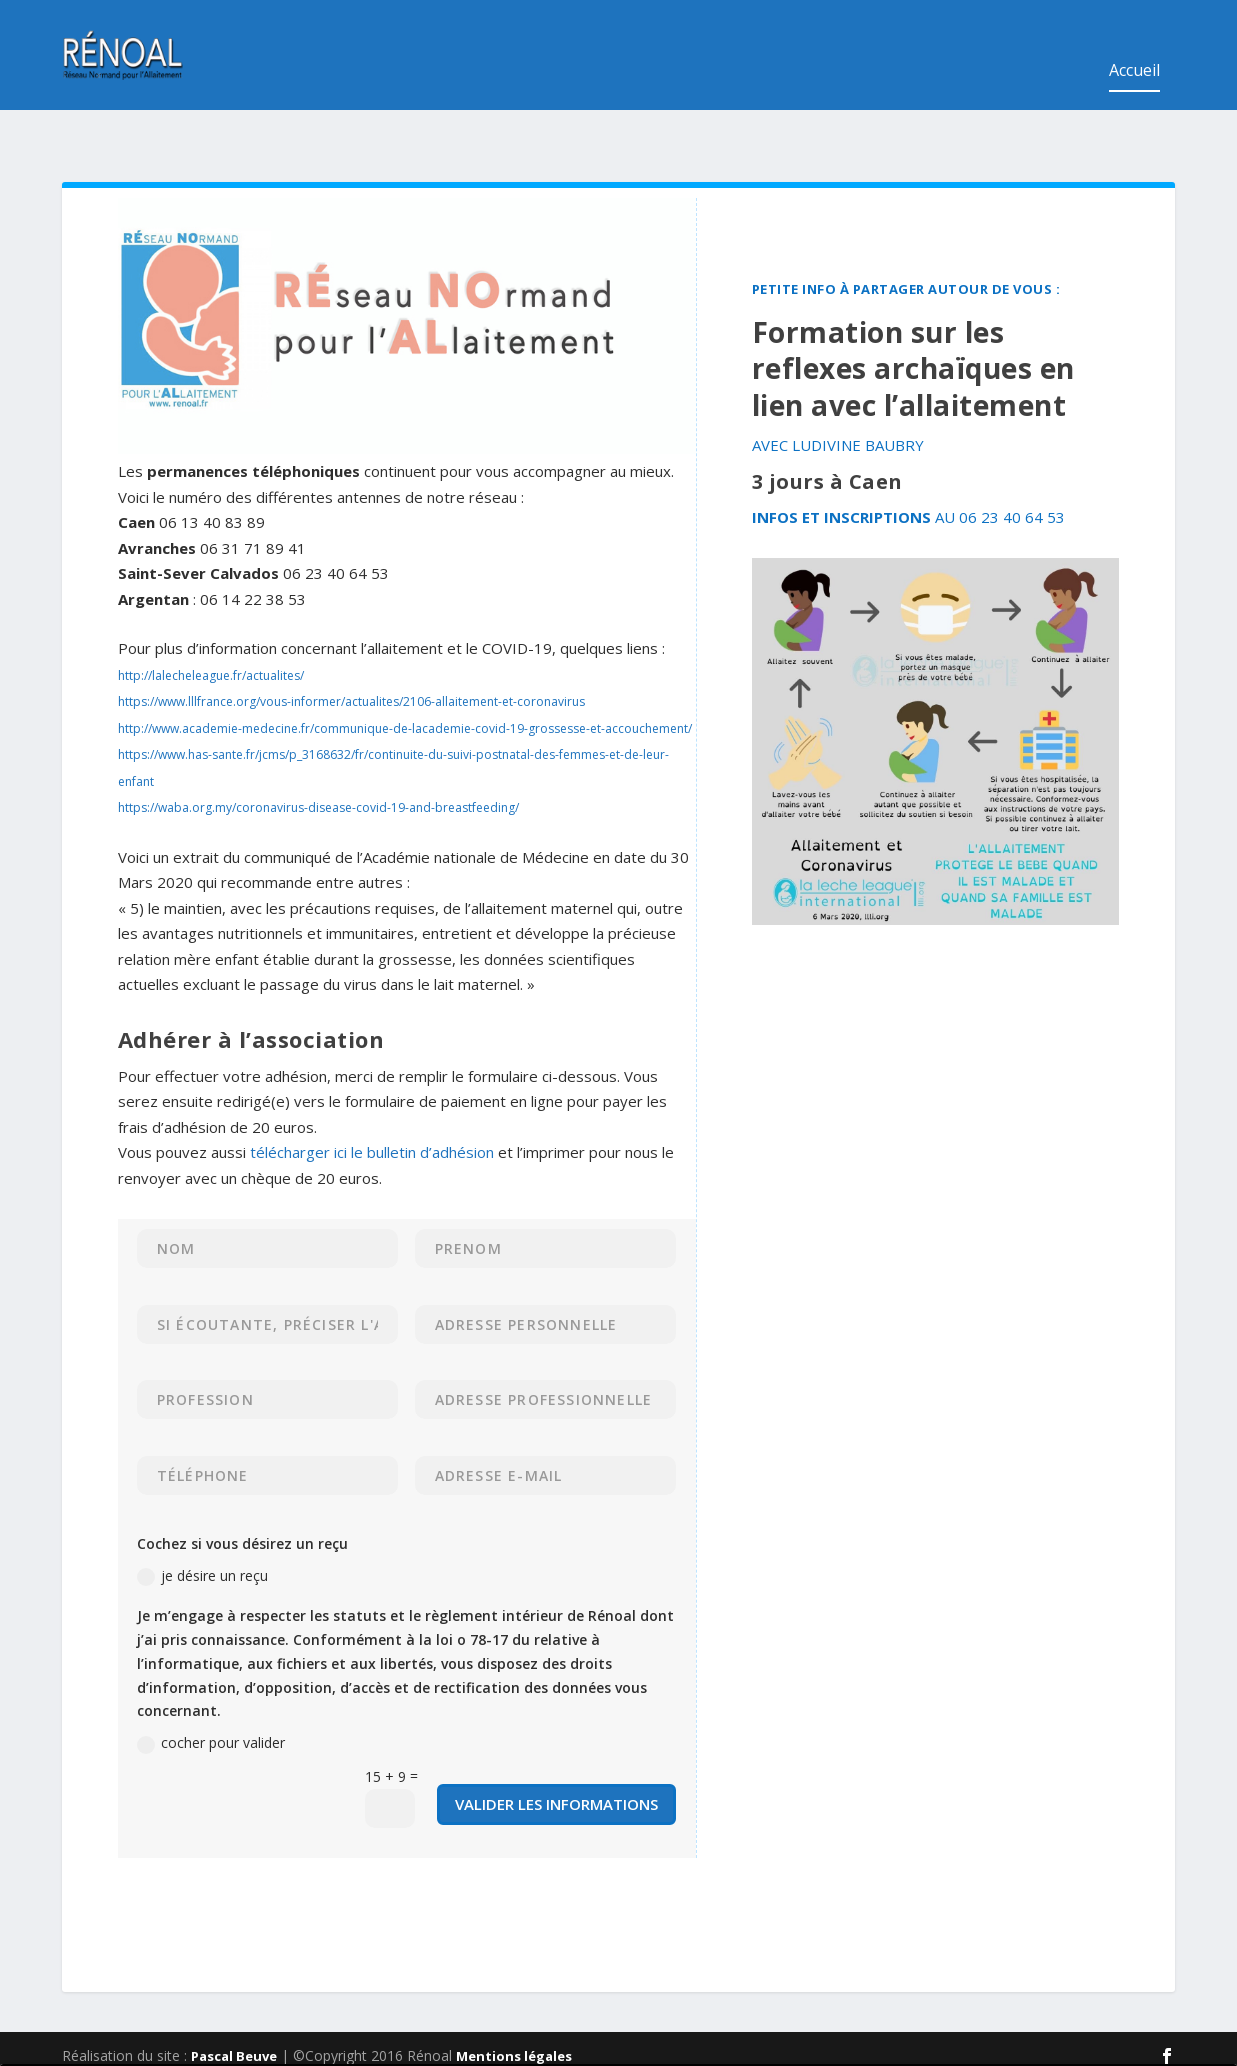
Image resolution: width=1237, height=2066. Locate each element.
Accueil (1134, 41)
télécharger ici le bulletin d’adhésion (372, 1090)
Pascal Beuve (234, 1994)
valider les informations (556, 1742)
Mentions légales (514, 1994)
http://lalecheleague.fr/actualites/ (211, 613)
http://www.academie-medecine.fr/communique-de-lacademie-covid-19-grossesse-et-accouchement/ (405, 666)
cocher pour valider (211, 1681)
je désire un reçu (202, 1514)
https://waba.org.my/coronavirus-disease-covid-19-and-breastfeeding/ (318, 745)
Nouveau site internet (1175, 2015)
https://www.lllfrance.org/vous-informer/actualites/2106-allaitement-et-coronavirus (351, 639)
